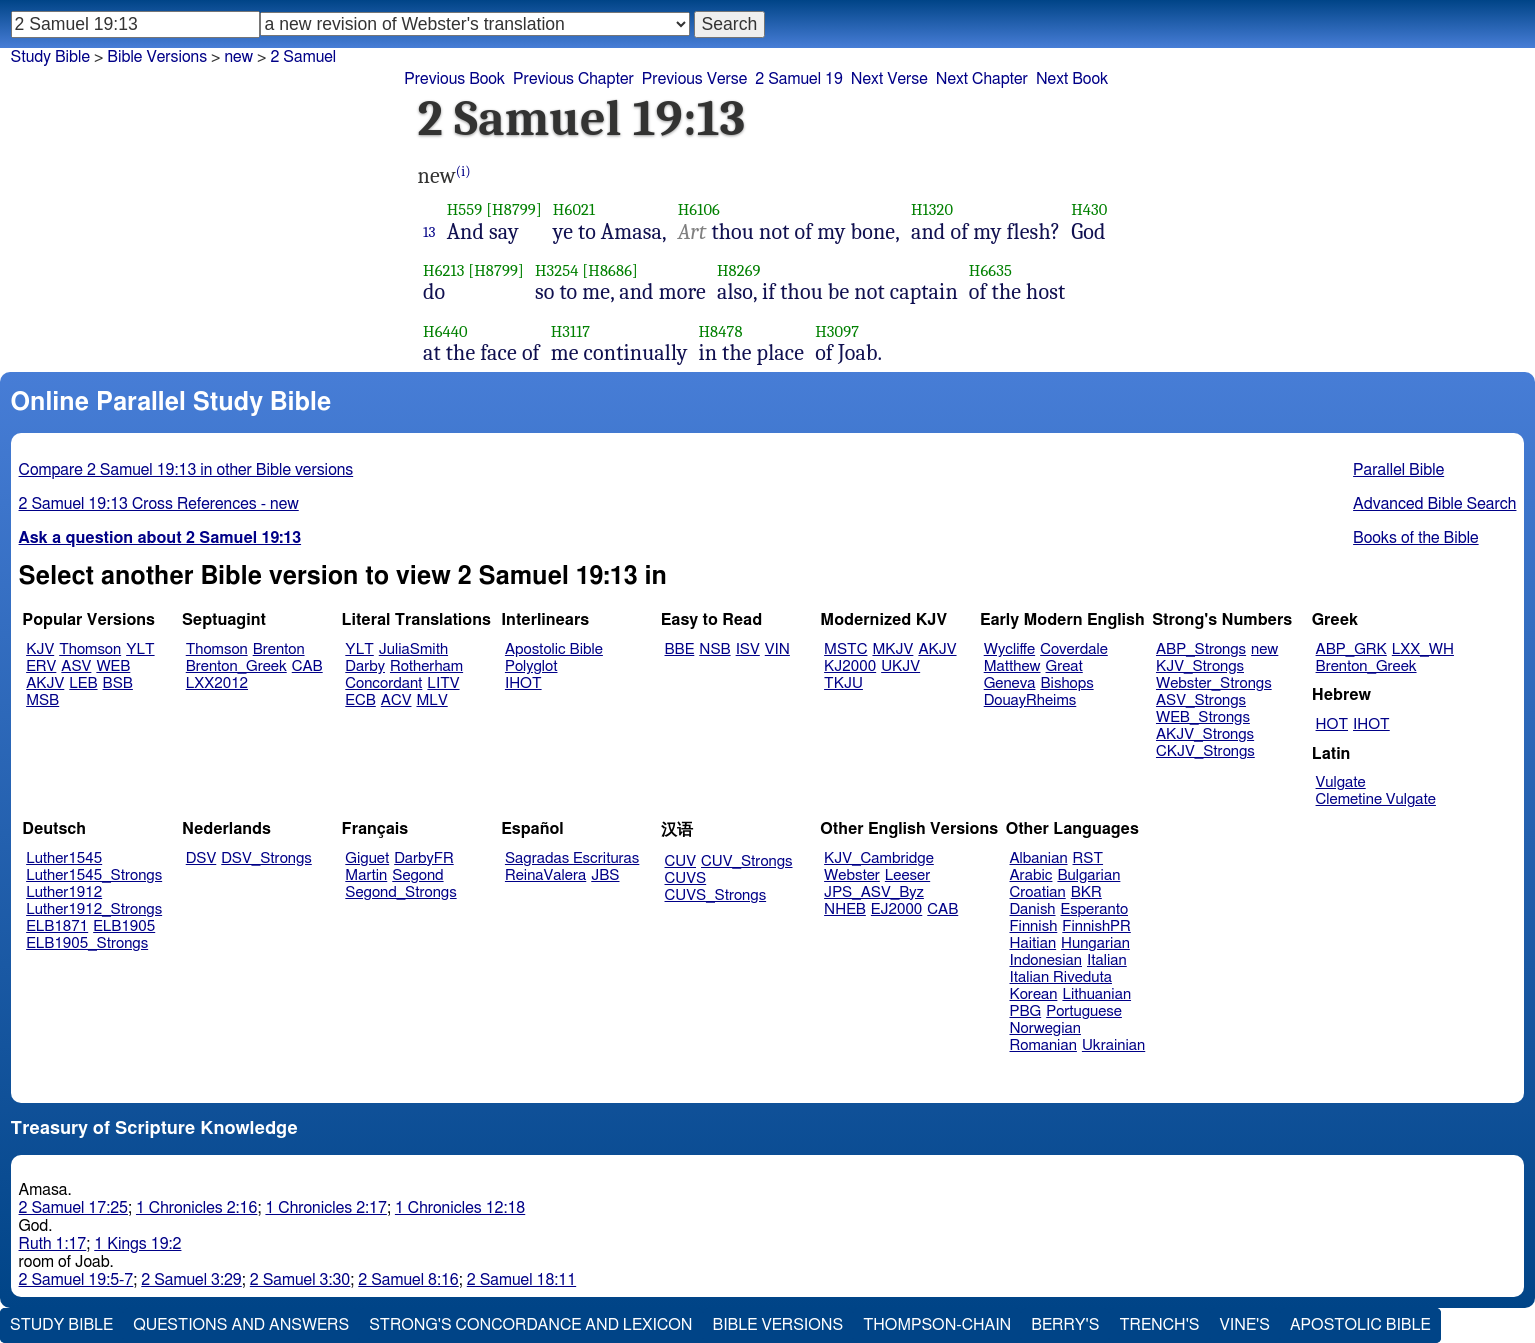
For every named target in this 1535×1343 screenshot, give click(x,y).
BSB (118, 683)
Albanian (1039, 858)
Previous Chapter (573, 79)
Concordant (383, 683)
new (238, 57)
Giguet (367, 858)
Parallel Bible (1398, 470)
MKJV (892, 649)
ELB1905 (124, 926)
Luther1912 (64, 892)
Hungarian (1095, 943)
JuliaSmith (413, 649)
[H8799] (514, 209)
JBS (605, 875)
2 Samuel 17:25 (73, 1208)
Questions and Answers (241, 1325)
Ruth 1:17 (53, 1244)
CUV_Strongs (746, 861)
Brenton (279, 649)
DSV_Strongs (266, 858)
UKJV (900, 666)
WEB (113, 666)
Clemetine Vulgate (1376, 799)
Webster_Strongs (1214, 683)
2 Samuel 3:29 (191, 1280)
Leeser (907, 875)
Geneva (1010, 683)
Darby (365, 666)
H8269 (739, 270)
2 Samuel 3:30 (300, 1280)
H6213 (443, 270)
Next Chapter (982, 79)
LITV (443, 683)
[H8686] (610, 270)
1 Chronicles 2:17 (325, 1208)
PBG (1026, 1011)
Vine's (1245, 1325)
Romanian (1043, 1045)
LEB (83, 683)
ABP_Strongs (1201, 649)
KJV (40, 649)
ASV (76, 666)
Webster (852, 875)
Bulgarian (1088, 875)
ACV (396, 700)
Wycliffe (1009, 649)
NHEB (845, 909)
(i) (463, 171)
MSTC (845, 649)
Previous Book (454, 79)
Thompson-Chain (937, 1325)
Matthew (1012, 666)
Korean (1034, 994)
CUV (681, 861)
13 (429, 232)
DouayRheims (1030, 700)
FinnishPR (1096, 926)
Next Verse (889, 79)
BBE (680, 649)
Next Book (1072, 79)
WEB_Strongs (1203, 717)
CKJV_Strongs (1205, 751)
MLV (431, 700)
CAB (307, 666)
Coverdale (1074, 649)
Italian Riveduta (1061, 977)
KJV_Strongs (1200, 666)
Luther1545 (64, 858)
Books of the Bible (1416, 538)
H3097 (837, 331)
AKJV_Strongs (1205, 734)
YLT (140, 649)
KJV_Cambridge (879, 858)
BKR (1086, 892)
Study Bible (50, 57)
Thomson (90, 649)
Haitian (1033, 943)
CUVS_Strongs (716, 895)
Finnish (1034, 926)
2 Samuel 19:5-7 (76, 1280)
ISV (748, 649)
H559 (465, 209)
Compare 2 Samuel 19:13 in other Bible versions (186, 470)
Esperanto (1095, 909)
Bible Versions (157, 57)
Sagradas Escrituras (572, 858)
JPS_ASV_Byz (874, 892)
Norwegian (1045, 1028)
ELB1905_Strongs (87, 943)
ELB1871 (57, 926)
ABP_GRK (1351, 649)
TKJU (843, 683)
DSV (201, 858)
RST (1088, 858)
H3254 (557, 270)
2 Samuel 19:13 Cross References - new (159, 504)
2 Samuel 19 (799, 79)
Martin (366, 875)
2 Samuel (303, 57)
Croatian (1038, 892)
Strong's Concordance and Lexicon (530, 1325)
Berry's (1065, 1325)
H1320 (932, 209)
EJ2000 (896, 909)
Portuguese (1084, 1011)
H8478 (720, 331)
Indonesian (1046, 960)
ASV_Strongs (1201, 700)
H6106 (699, 209)
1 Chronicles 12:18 (460, 1208)
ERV (41, 666)
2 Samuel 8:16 (408, 1280)
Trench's (1159, 1325)
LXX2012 (217, 683)
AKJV (45, 683)
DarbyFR (424, 858)
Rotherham (426, 666)
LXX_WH (1423, 649)
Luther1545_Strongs (94, 875)
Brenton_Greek (236, 666)
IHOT (523, 683)
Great (1064, 666)
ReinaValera (545, 875)
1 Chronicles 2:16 (196, 1208)
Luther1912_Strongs (94, 909)
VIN (777, 649)
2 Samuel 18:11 (521, 1280)
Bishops (1066, 683)
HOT (1332, 724)
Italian (1107, 960)
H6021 (574, 209)
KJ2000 (850, 666)
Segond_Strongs (400, 892)
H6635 (990, 270)
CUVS (686, 878)
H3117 (571, 331)
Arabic (1031, 875)
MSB (42, 700)
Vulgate (1341, 782)
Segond (417, 875)
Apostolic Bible (1360, 1325)
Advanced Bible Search (1434, 504)
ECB (360, 700)
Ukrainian (1113, 1045)
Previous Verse (694, 79)
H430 (1089, 209)
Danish (1033, 909)
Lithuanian (1096, 994)
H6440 (445, 331)
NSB (714, 649)
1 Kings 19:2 (137, 1244)
